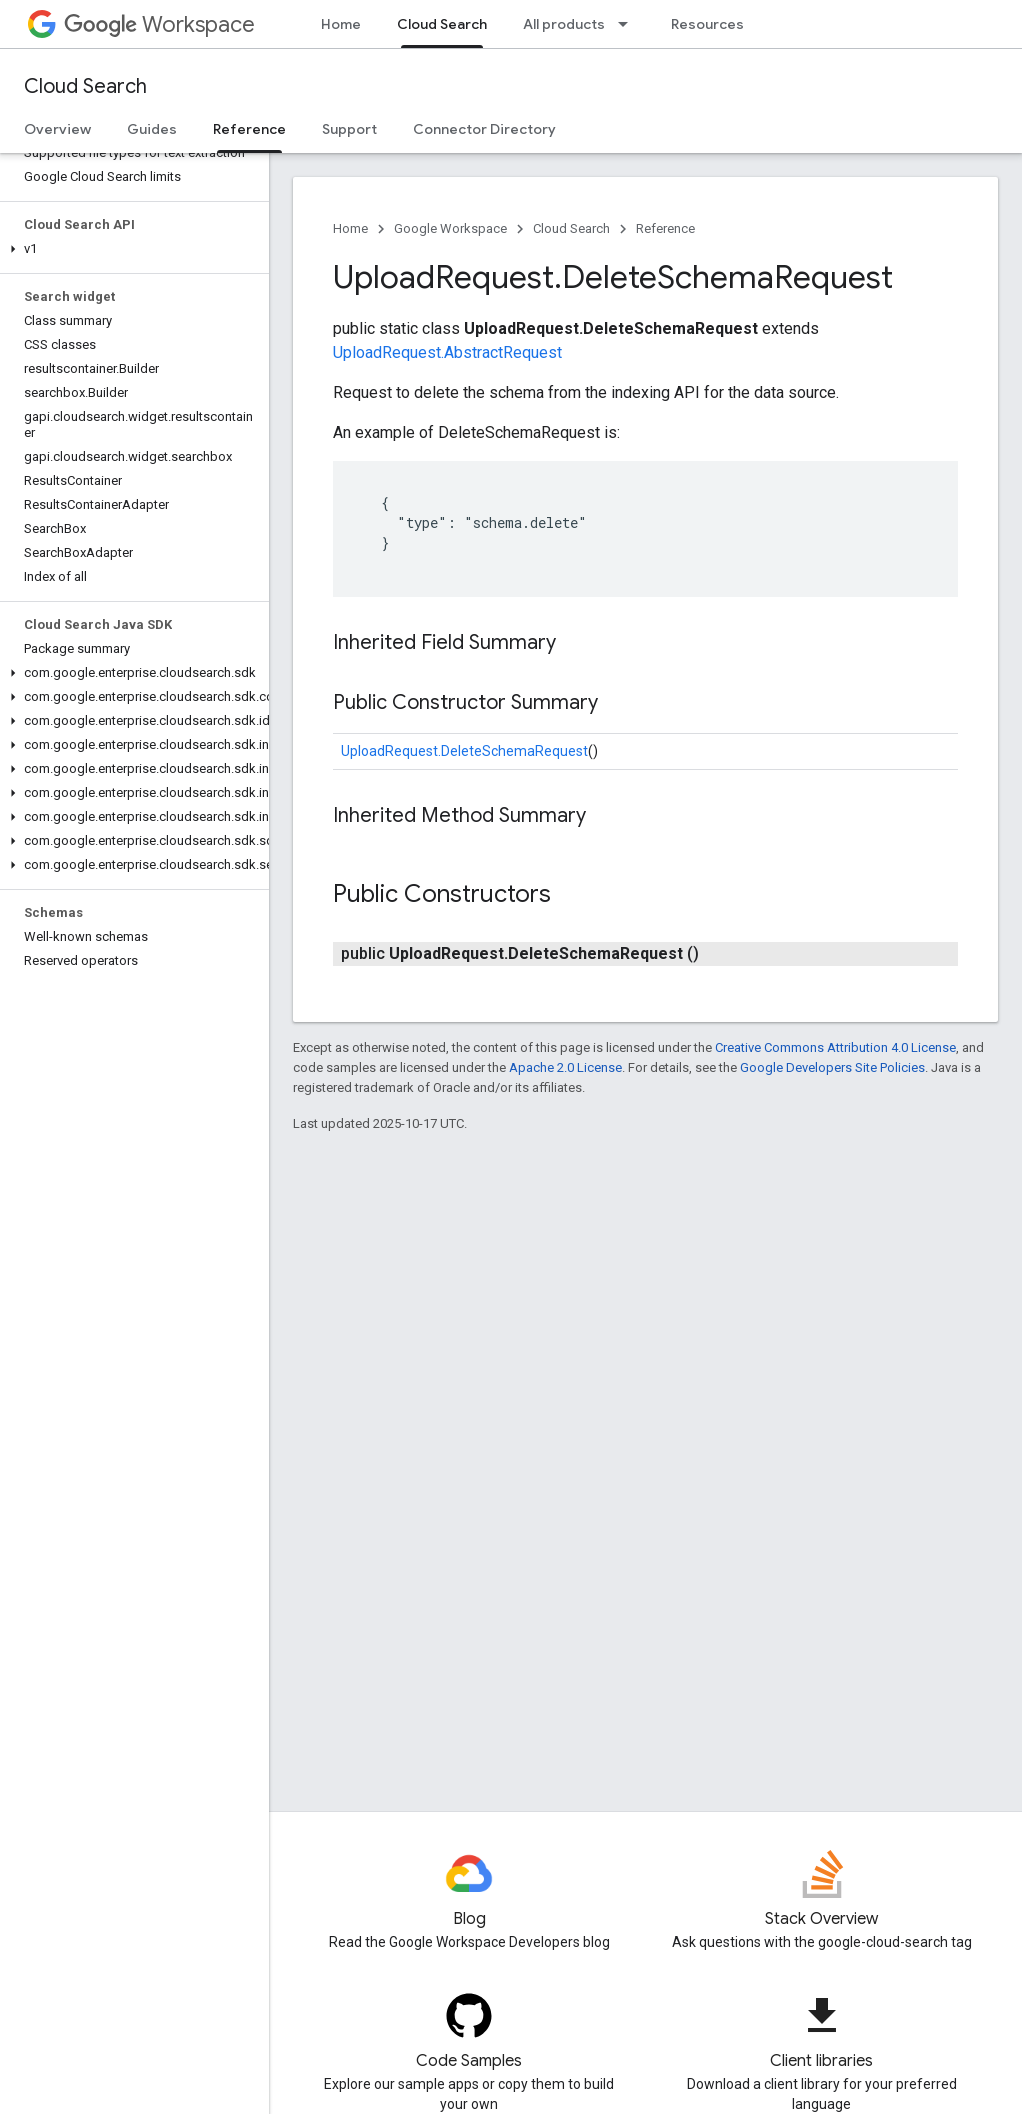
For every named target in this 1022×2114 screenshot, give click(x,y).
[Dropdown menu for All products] (629, 24)
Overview (57, 129)
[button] (130, 249)
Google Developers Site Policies (832, 1067)
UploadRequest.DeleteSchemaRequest (464, 751)
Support (349, 129)
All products (564, 24)
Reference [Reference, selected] (249, 129)
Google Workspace (450, 228)
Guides (152, 129)
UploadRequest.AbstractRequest (447, 352)
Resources (707, 24)
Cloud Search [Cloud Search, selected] (442, 24)
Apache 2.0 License (565, 1067)
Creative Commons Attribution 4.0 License (835, 1047)
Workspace (159, 24)
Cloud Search (85, 86)
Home (341, 24)
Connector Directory (484, 129)
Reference (665, 228)
